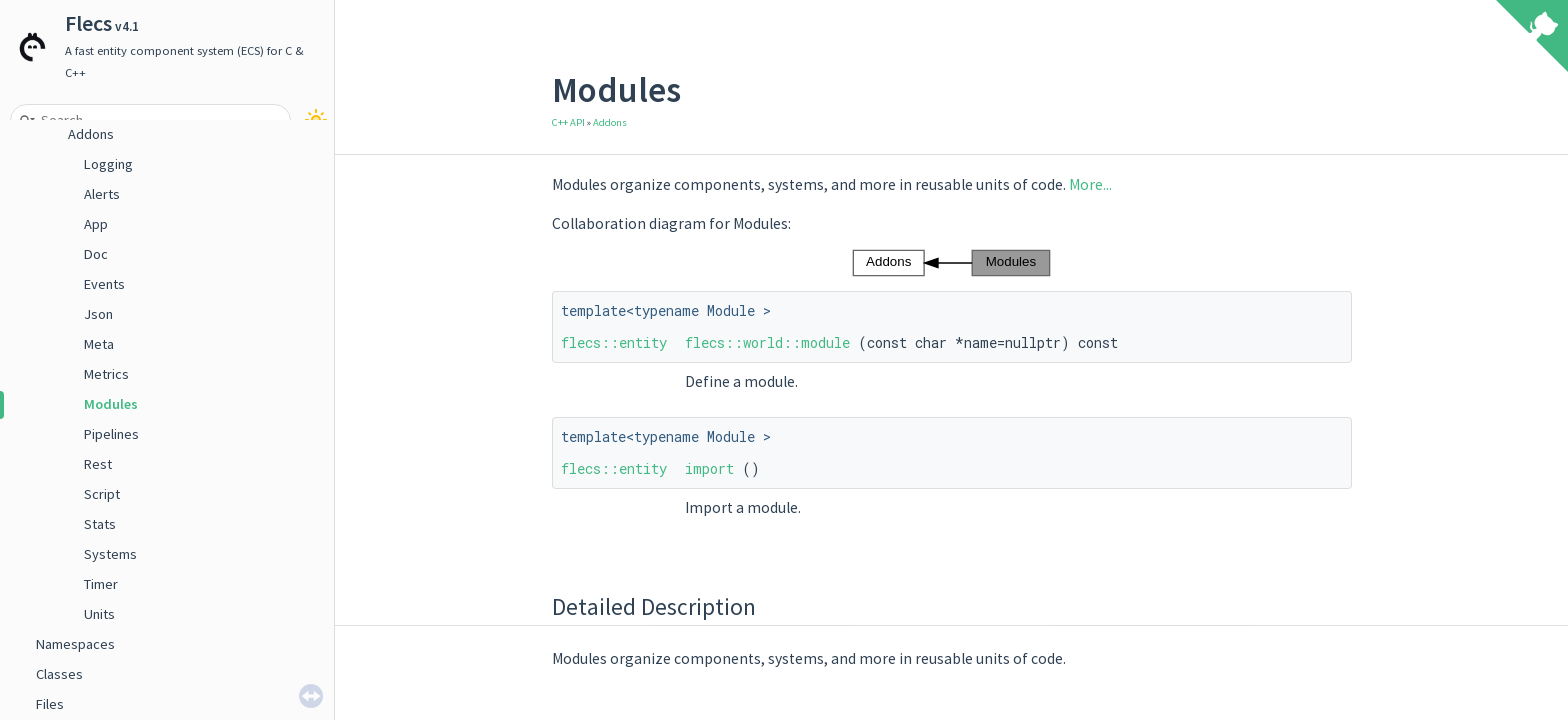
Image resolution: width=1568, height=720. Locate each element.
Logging (108, 164)
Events (104, 284)
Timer (101, 584)
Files (50, 704)
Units (99, 614)
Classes (59, 674)
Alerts (102, 194)
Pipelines (111, 434)
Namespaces (75, 644)
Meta (99, 344)
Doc (96, 254)
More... (1090, 184)
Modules (111, 404)
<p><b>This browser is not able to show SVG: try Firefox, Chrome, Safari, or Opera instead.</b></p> (951, 263)
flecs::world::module (767, 342)
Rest (98, 464)
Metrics (106, 374)
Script (102, 494)
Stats (100, 524)
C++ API (568, 122)
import (709, 468)
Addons (91, 134)
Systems (110, 554)
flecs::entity (614, 342)
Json (98, 314)
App (96, 224)
